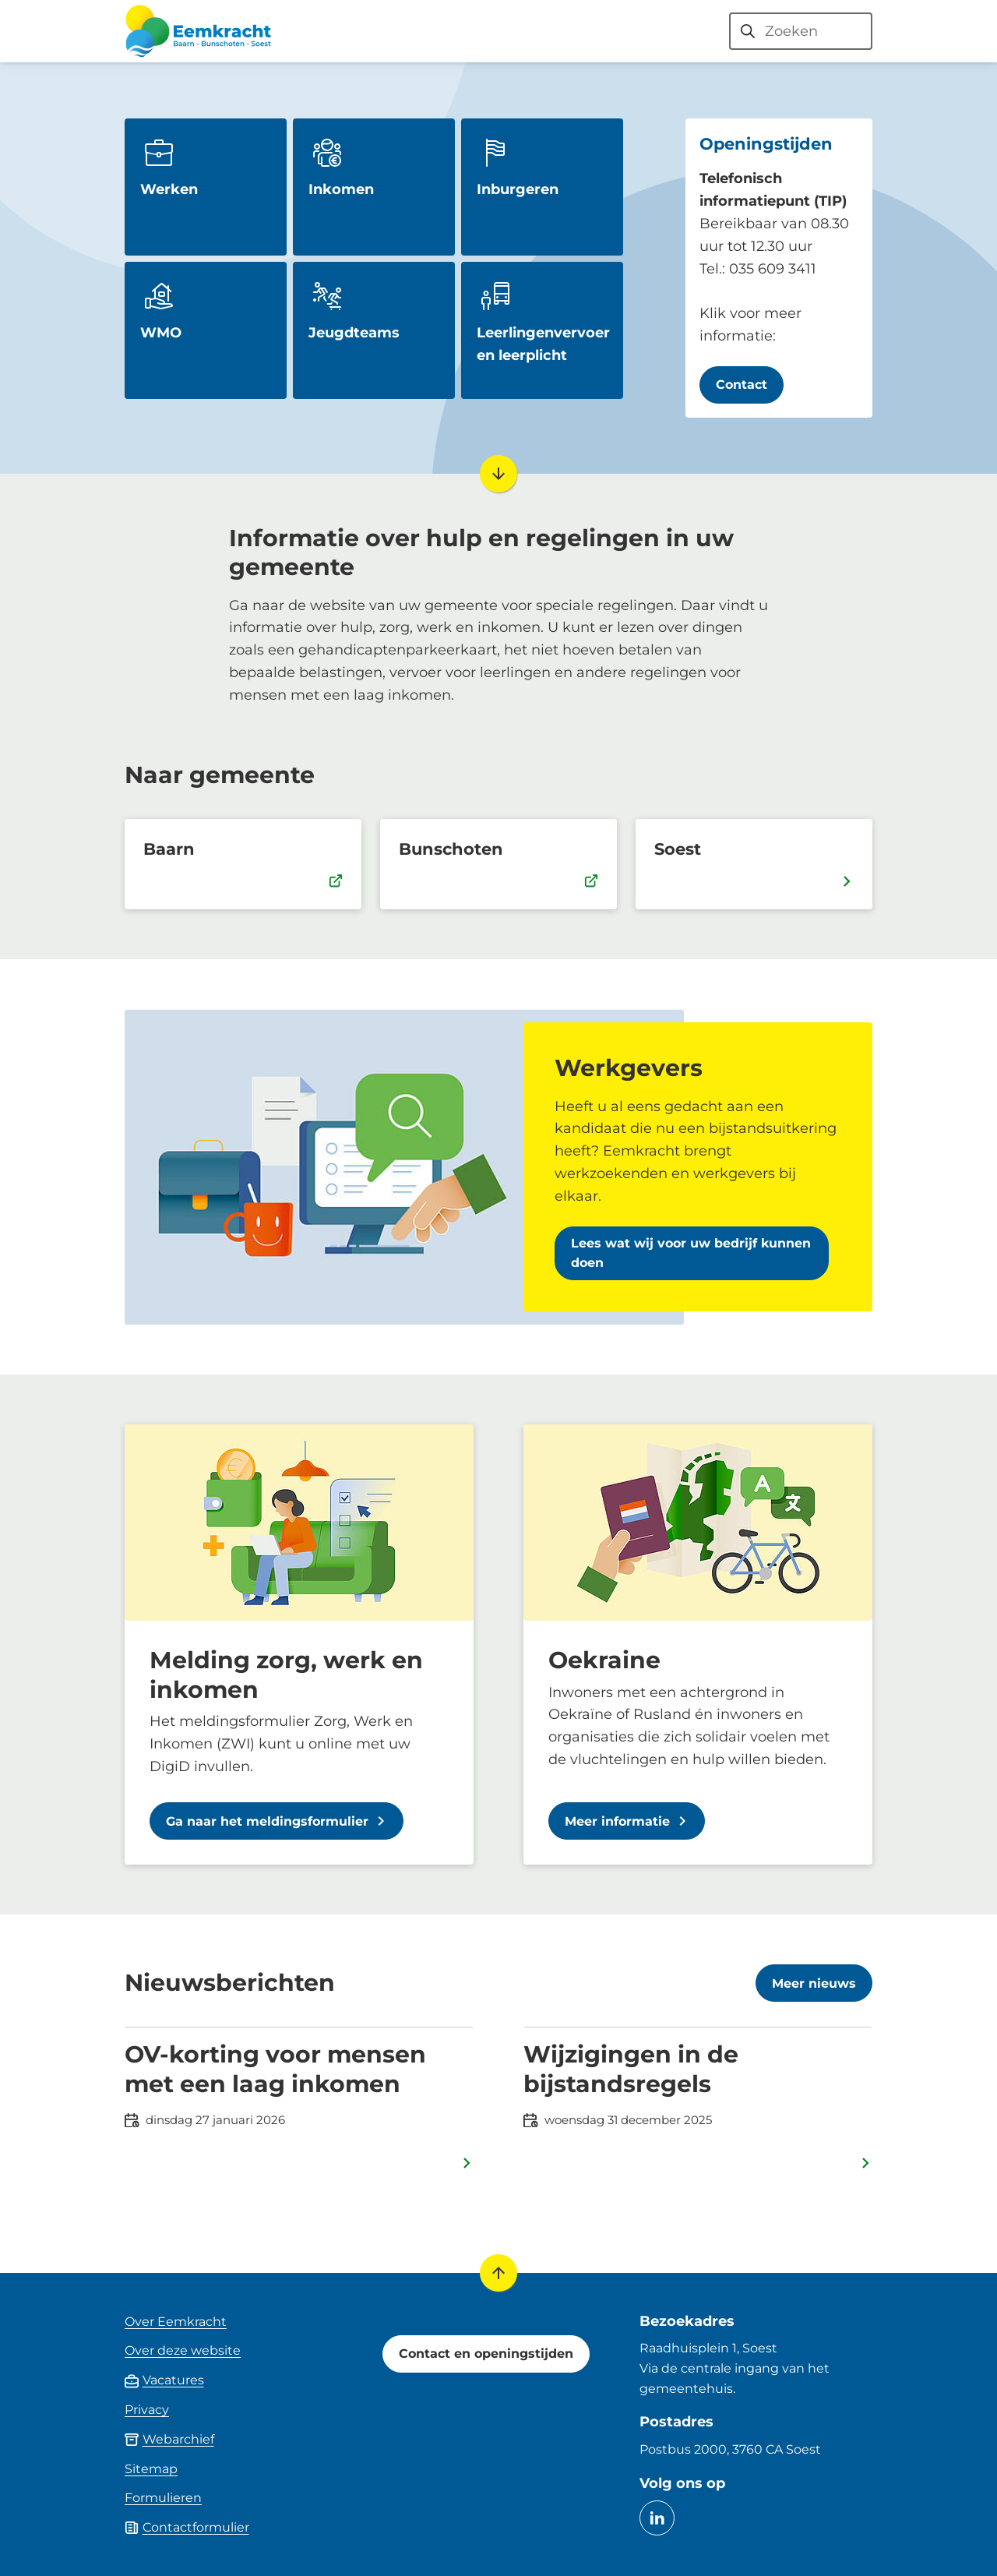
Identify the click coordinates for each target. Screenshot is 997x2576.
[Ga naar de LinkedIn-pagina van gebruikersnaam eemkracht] (657, 2517)
